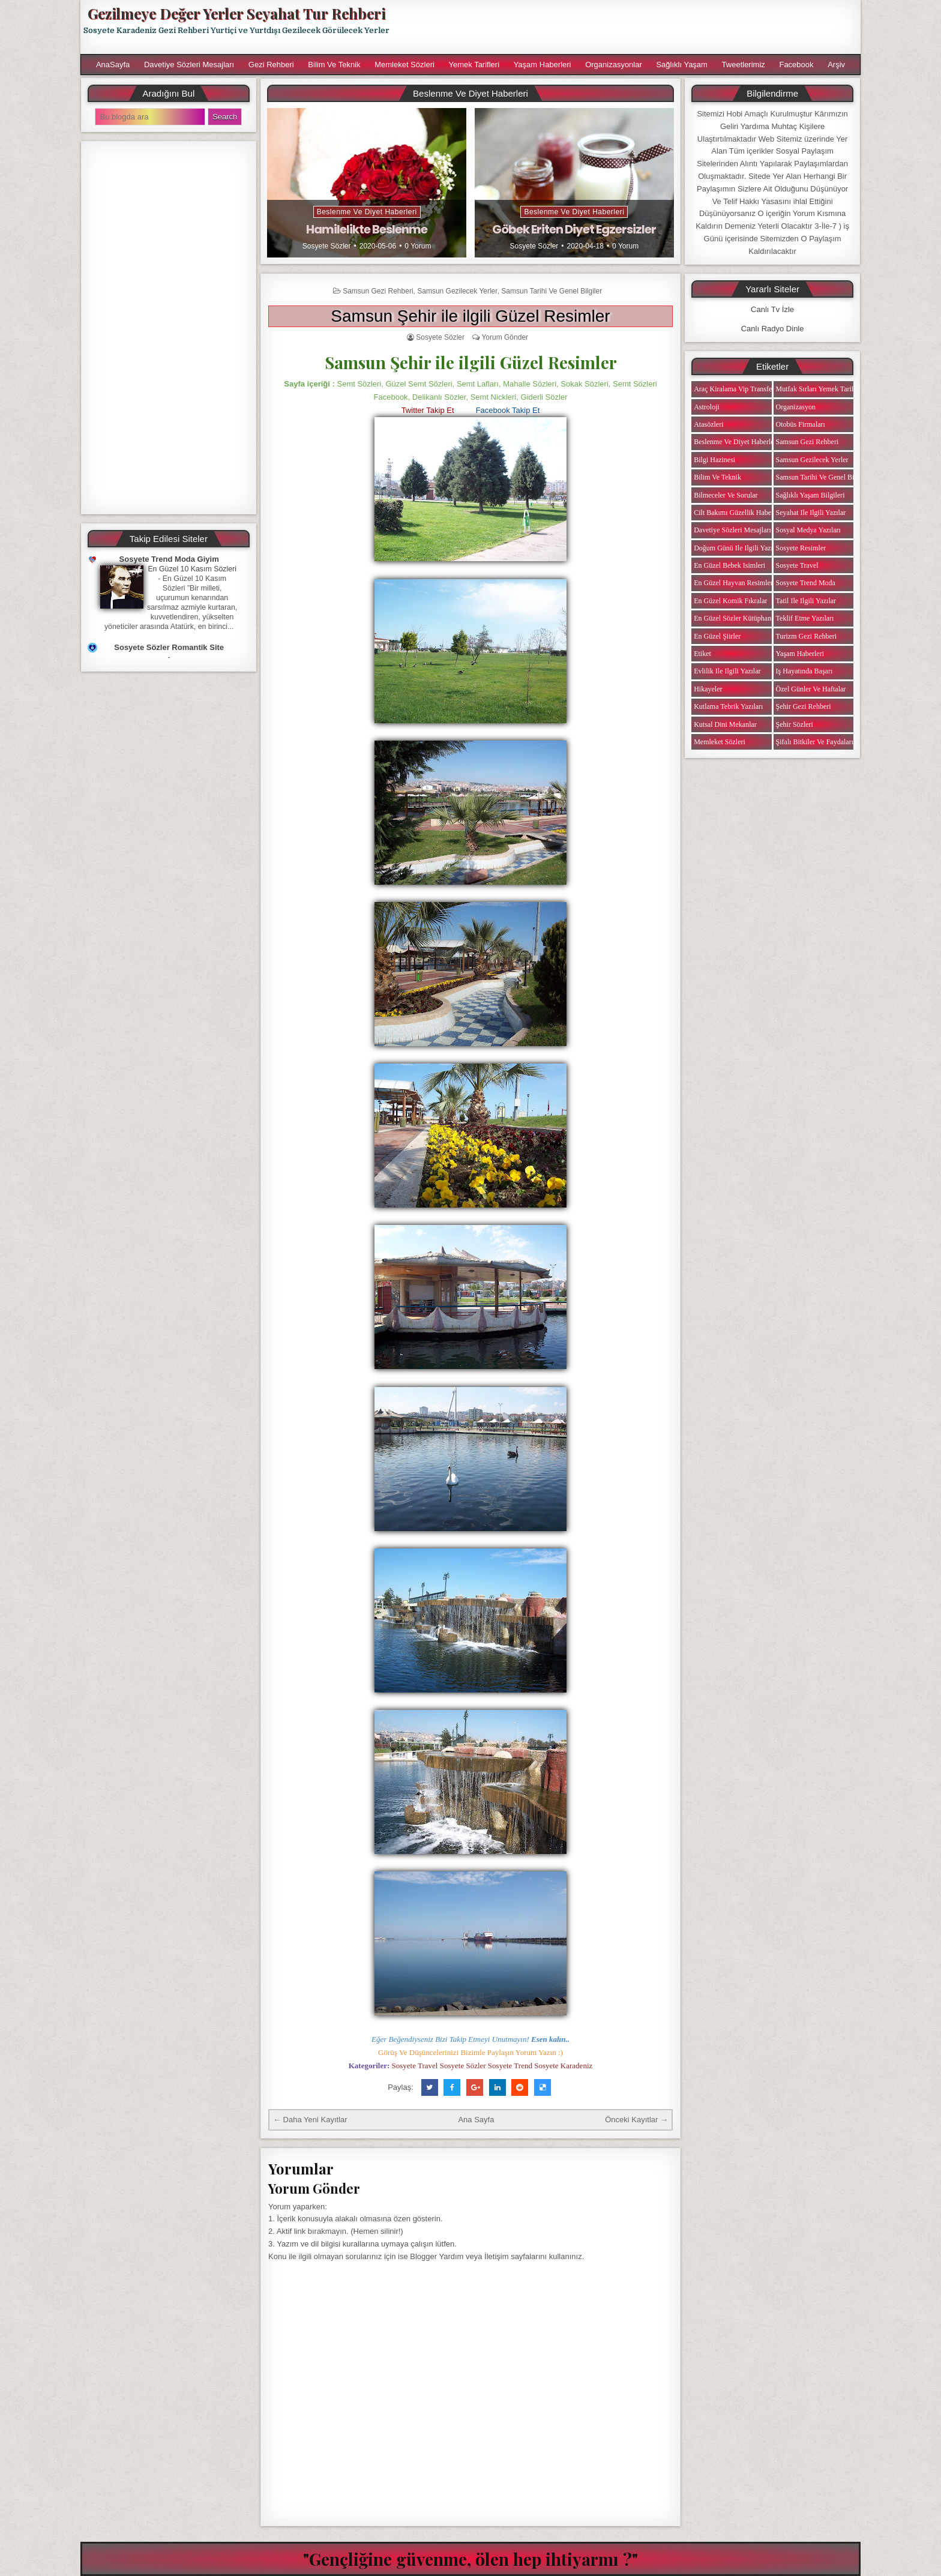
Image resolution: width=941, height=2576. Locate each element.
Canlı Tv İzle (772, 309)
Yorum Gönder (504, 337)
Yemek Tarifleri (473, 64)
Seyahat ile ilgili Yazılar (811, 512)
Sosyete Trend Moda (805, 583)
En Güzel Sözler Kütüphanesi (736, 618)
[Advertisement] (630, 27)
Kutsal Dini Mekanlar (725, 724)
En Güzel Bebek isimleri (729, 565)
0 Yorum (417, 246)
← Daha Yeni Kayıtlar (310, 2119)
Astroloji (707, 407)
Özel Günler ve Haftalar (811, 689)
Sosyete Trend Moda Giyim (169, 559)
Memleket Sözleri (404, 64)
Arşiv (836, 64)
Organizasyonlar (613, 64)
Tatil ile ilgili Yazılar (806, 601)
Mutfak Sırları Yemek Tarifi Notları (827, 389)
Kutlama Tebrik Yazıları (728, 706)
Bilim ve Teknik (334, 64)
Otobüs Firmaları (800, 424)
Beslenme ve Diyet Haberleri (367, 212)
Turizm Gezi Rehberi (806, 636)
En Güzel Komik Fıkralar (730, 601)
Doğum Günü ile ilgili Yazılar (737, 548)
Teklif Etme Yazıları (805, 618)
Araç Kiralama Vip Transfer (734, 389)
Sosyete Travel (797, 565)
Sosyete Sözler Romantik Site (169, 647)
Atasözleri (708, 424)
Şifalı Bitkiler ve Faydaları (814, 742)
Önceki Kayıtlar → (636, 2119)
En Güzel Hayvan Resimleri (734, 583)
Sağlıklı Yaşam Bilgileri (810, 495)
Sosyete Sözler (326, 246)
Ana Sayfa (476, 2119)
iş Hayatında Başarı (804, 671)
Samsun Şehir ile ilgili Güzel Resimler (470, 316)
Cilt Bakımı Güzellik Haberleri (738, 512)
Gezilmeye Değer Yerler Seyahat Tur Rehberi (236, 13)
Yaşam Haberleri (542, 64)
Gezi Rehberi (271, 64)
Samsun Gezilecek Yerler (457, 291)
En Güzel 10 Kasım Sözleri (192, 569)
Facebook (796, 64)
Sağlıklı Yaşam (682, 64)
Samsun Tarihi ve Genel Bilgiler (551, 291)
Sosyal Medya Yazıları (808, 530)
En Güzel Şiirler (717, 636)
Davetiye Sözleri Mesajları (189, 64)
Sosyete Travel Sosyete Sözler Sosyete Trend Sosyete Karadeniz (492, 2065)
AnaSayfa (113, 64)
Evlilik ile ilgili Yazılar (727, 671)
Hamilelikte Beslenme (366, 229)
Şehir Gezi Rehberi (803, 706)
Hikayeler (708, 689)
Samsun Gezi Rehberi (378, 291)
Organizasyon (796, 407)
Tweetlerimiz (743, 64)
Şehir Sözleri (794, 724)
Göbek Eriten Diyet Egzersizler (574, 229)
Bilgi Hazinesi (714, 460)
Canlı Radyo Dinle (772, 328)
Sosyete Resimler (801, 548)
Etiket (702, 653)
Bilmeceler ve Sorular (725, 495)
